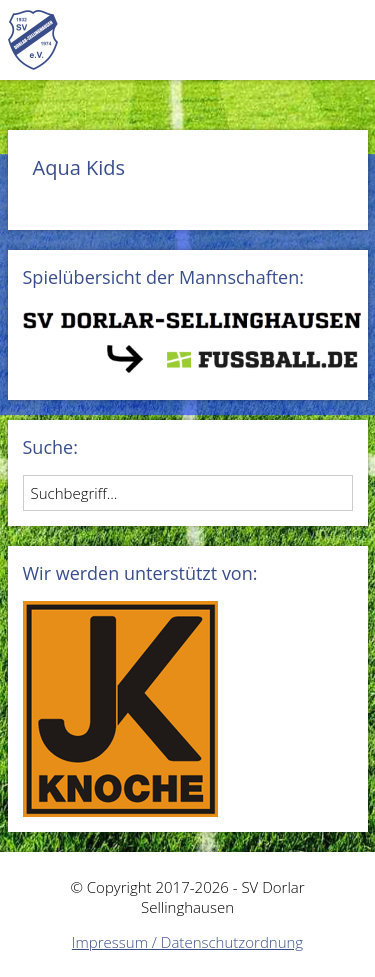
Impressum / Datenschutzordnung (187, 942)
